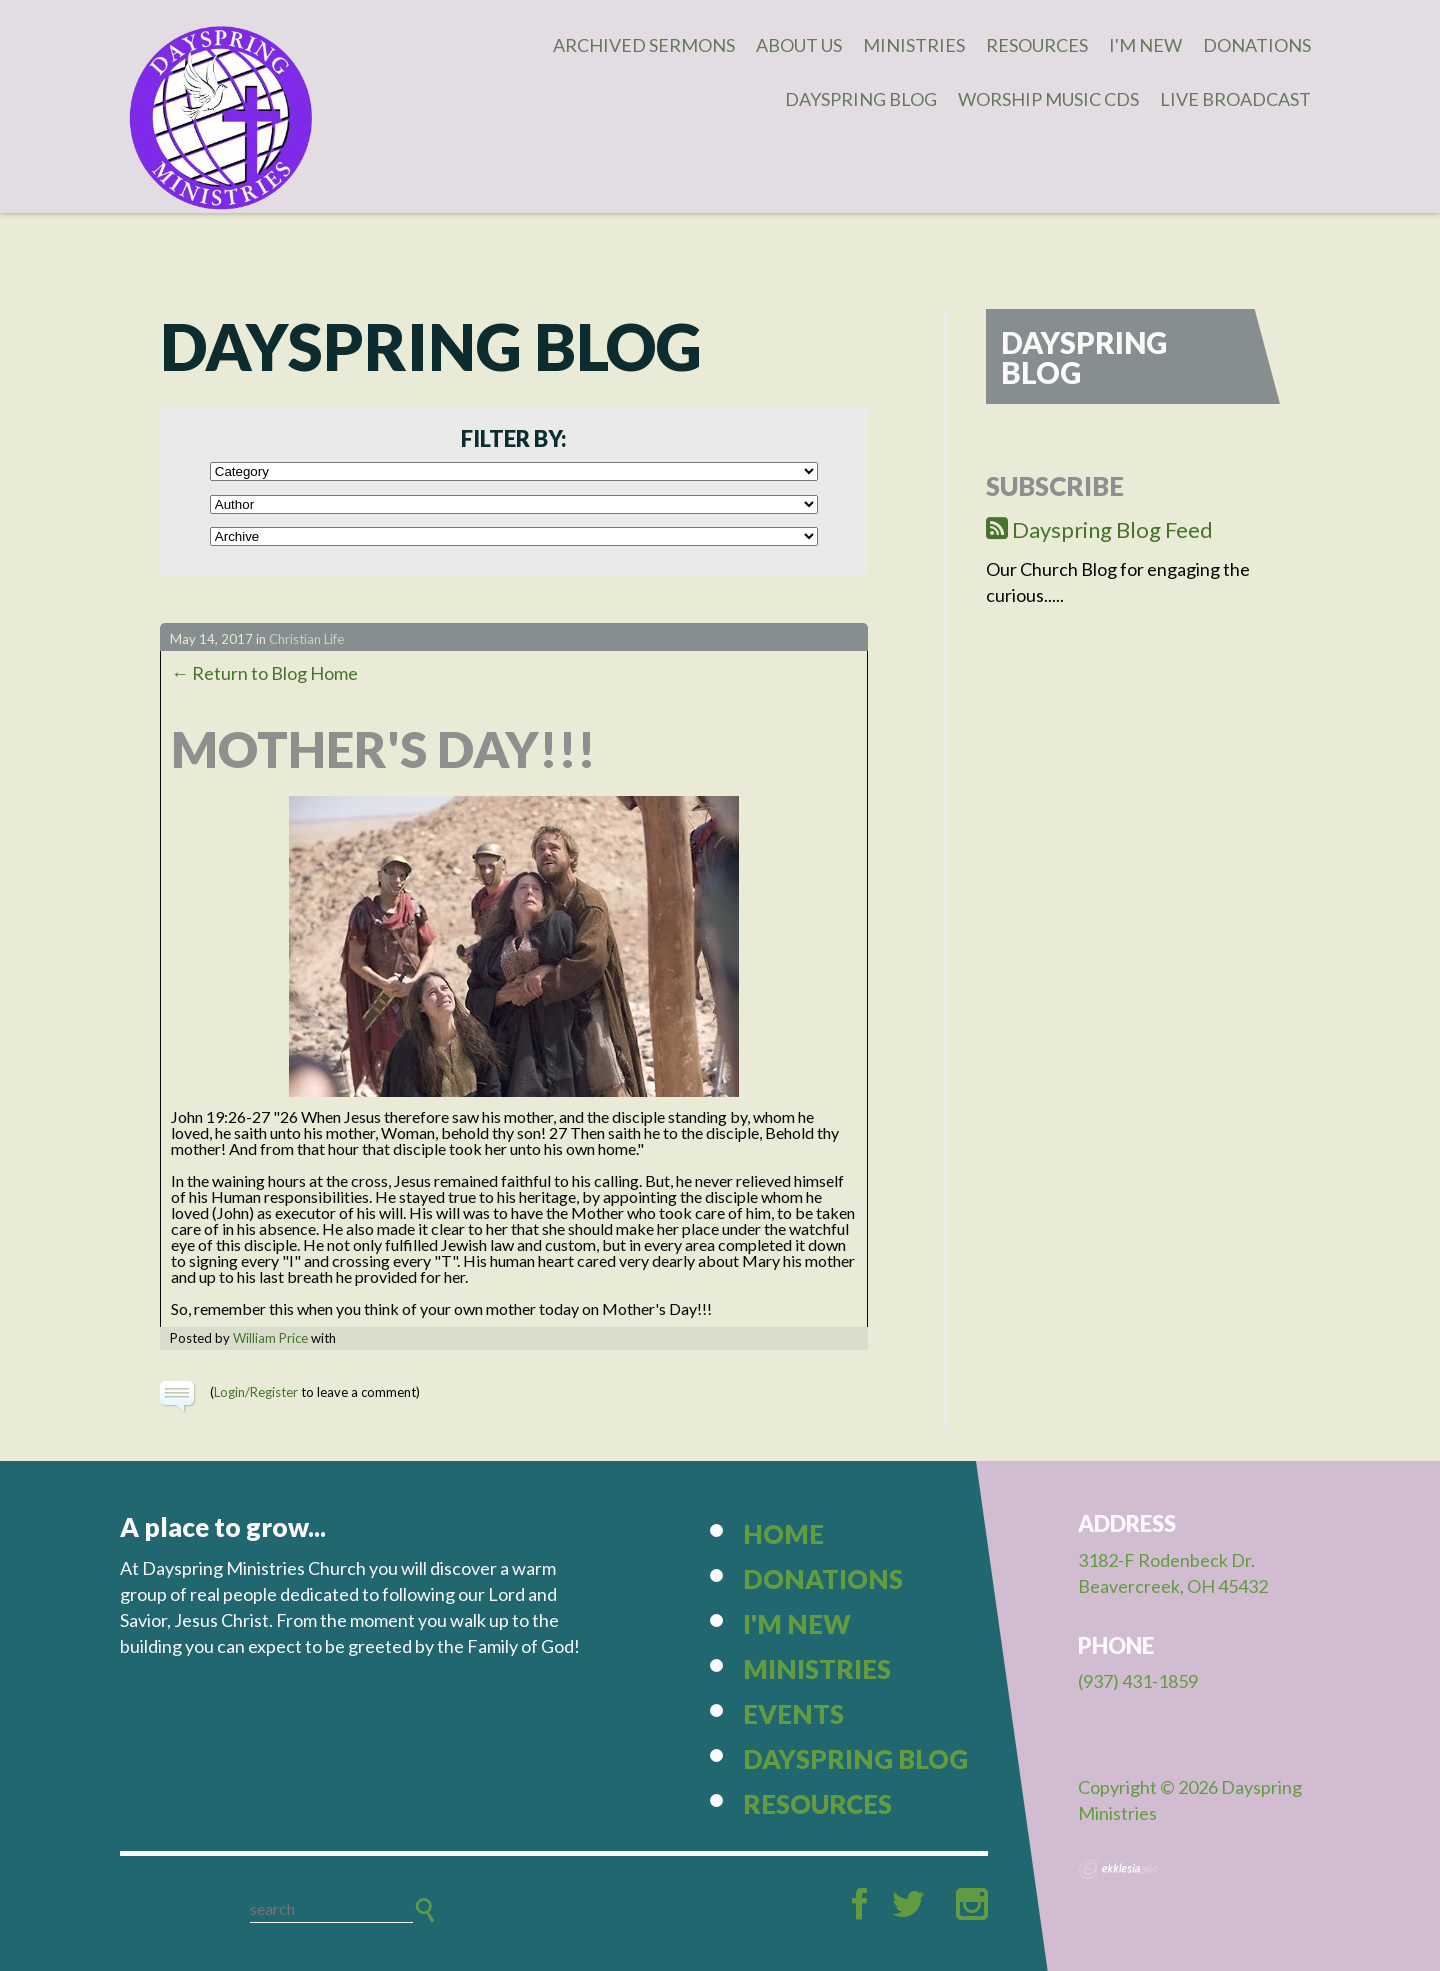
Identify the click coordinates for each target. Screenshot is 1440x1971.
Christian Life (306, 639)
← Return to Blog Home (264, 673)
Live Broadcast (1235, 99)
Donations (1257, 45)
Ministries (914, 45)
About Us (799, 45)
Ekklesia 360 (1118, 1869)
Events (793, 1714)
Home (783, 1534)
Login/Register (256, 1392)
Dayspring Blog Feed (1099, 529)
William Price (270, 1338)
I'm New (1145, 45)
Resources (1037, 45)
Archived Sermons (644, 45)
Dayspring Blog (861, 99)
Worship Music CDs (1048, 99)
